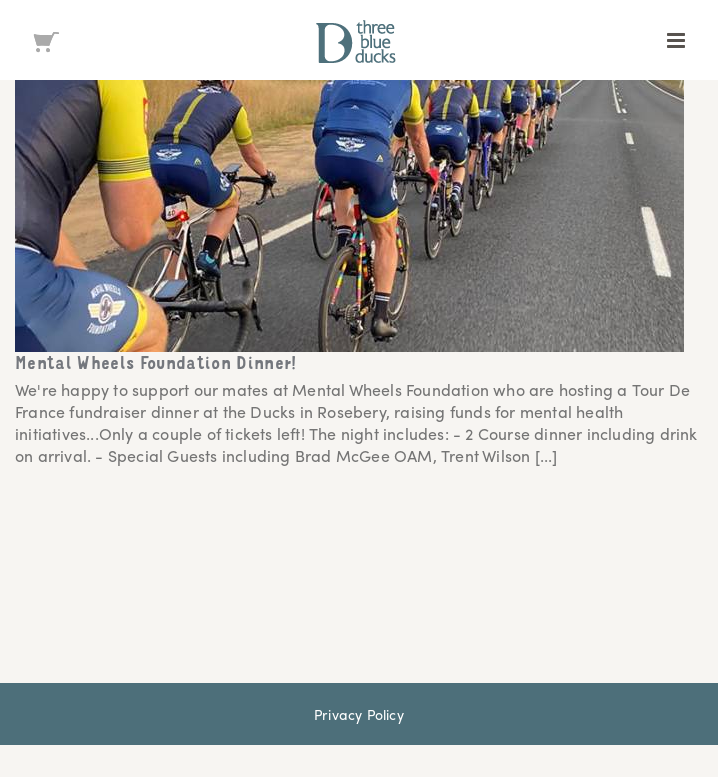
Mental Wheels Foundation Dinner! (156, 365)
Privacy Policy (359, 714)
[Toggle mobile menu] (677, 40)
